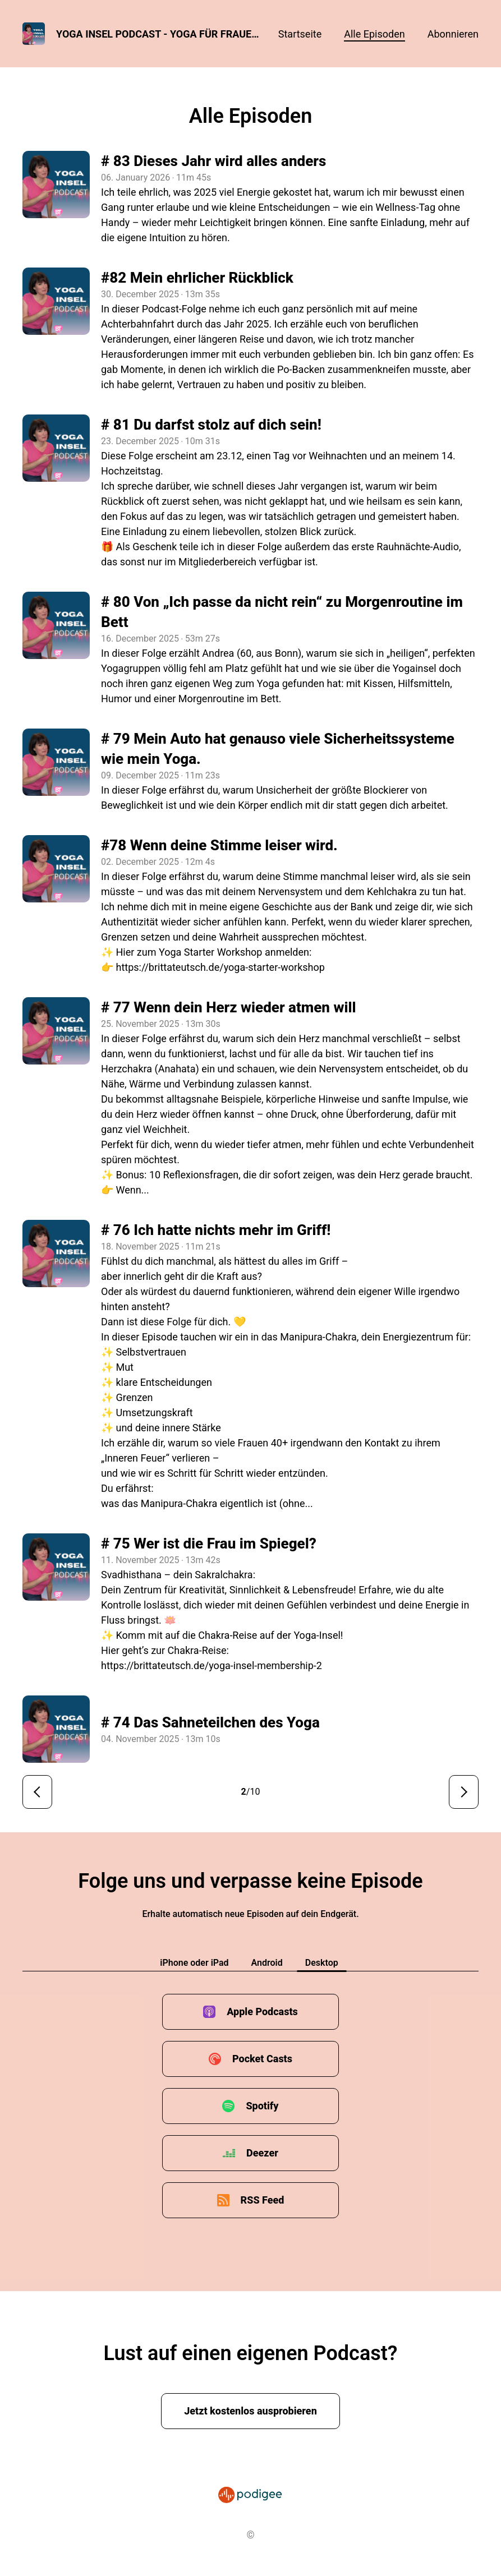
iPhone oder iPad (194, 1962)
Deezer (262, 2153)
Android (267, 1962)
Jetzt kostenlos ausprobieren (250, 2411)
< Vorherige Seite (37, 1792)
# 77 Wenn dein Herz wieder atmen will (228, 1007)
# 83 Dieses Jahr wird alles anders (213, 161)
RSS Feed (262, 2200)
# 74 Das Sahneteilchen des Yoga (210, 1722)
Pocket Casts (262, 2059)
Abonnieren (453, 34)
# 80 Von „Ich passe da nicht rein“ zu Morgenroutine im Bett (282, 611)
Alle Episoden (374, 34)
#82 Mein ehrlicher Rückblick (197, 277)
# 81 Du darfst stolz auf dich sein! (211, 424)
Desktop (321, 1962)
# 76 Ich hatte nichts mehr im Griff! (215, 1230)
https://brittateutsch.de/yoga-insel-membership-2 (211, 1665)
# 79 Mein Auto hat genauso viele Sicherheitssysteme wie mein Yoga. (277, 748)
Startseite (299, 34)
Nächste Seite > (464, 1792)
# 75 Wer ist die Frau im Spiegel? (208, 1543)
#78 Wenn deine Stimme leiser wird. (219, 845)
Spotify (262, 2106)
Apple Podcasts (262, 2011)
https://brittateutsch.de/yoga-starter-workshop (220, 967)
